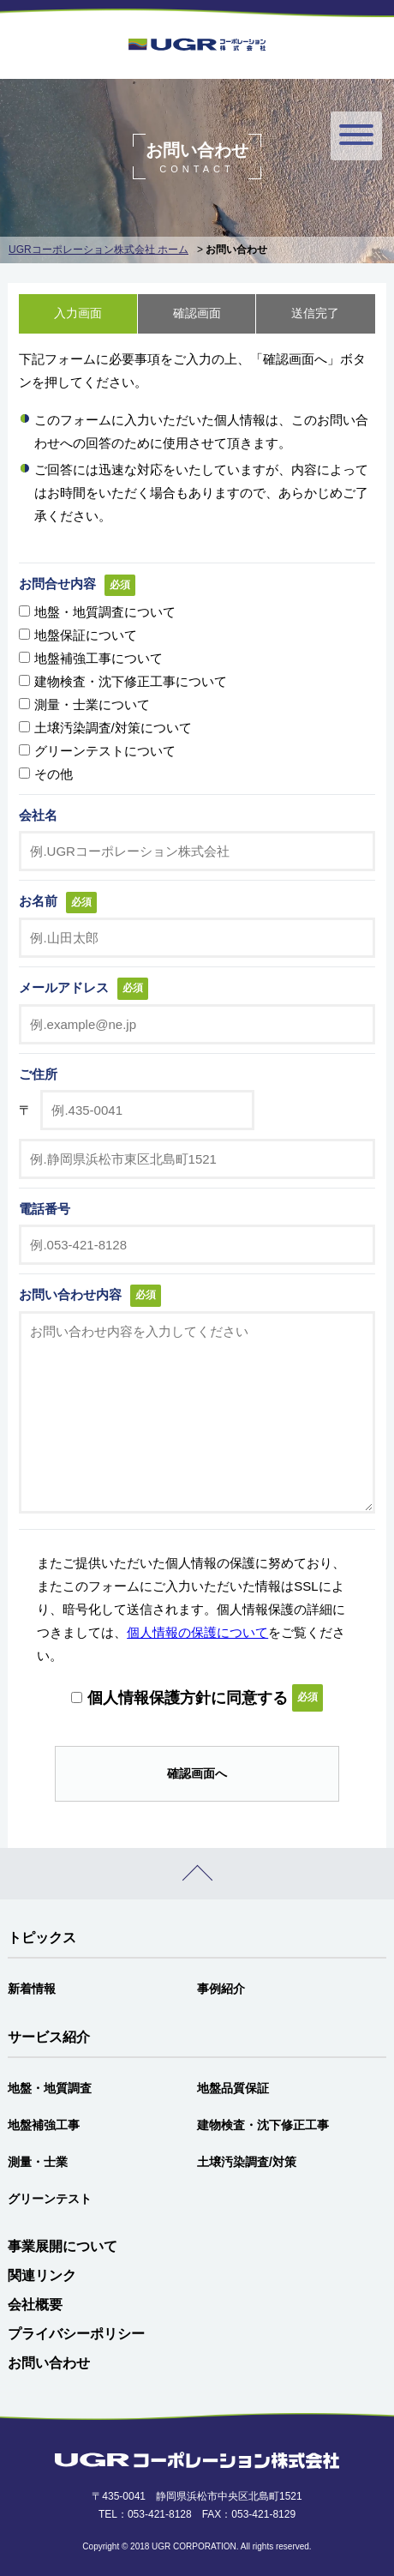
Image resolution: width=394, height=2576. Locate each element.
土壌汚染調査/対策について (113, 727)
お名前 (38, 901)
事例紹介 (221, 1988)
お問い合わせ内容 (70, 1294)
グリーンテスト (50, 2199)
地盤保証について (85, 635)
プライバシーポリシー (76, 2333)
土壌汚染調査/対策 (246, 2162)
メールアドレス (64, 987)
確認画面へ (197, 1773)
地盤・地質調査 (50, 2088)
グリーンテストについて (105, 750)
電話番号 (44, 1208)
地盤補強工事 (44, 2125)
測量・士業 (38, 2162)
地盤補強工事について (98, 658)
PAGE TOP (197, 1873)
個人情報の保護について (197, 1632)
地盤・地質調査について (105, 612)
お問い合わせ (49, 2363)
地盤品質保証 (233, 2088)
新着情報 (32, 1988)
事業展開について (62, 2246)
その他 (53, 774)
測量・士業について (92, 704)
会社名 (38, 815)
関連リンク (42, 2275)
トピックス (42, 1937)
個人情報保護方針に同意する (187, 1697)
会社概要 (35, 2304)
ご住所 (38, 1074)
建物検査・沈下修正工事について (130, 681)
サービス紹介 (49, 2037)
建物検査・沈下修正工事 (263, 2125)
